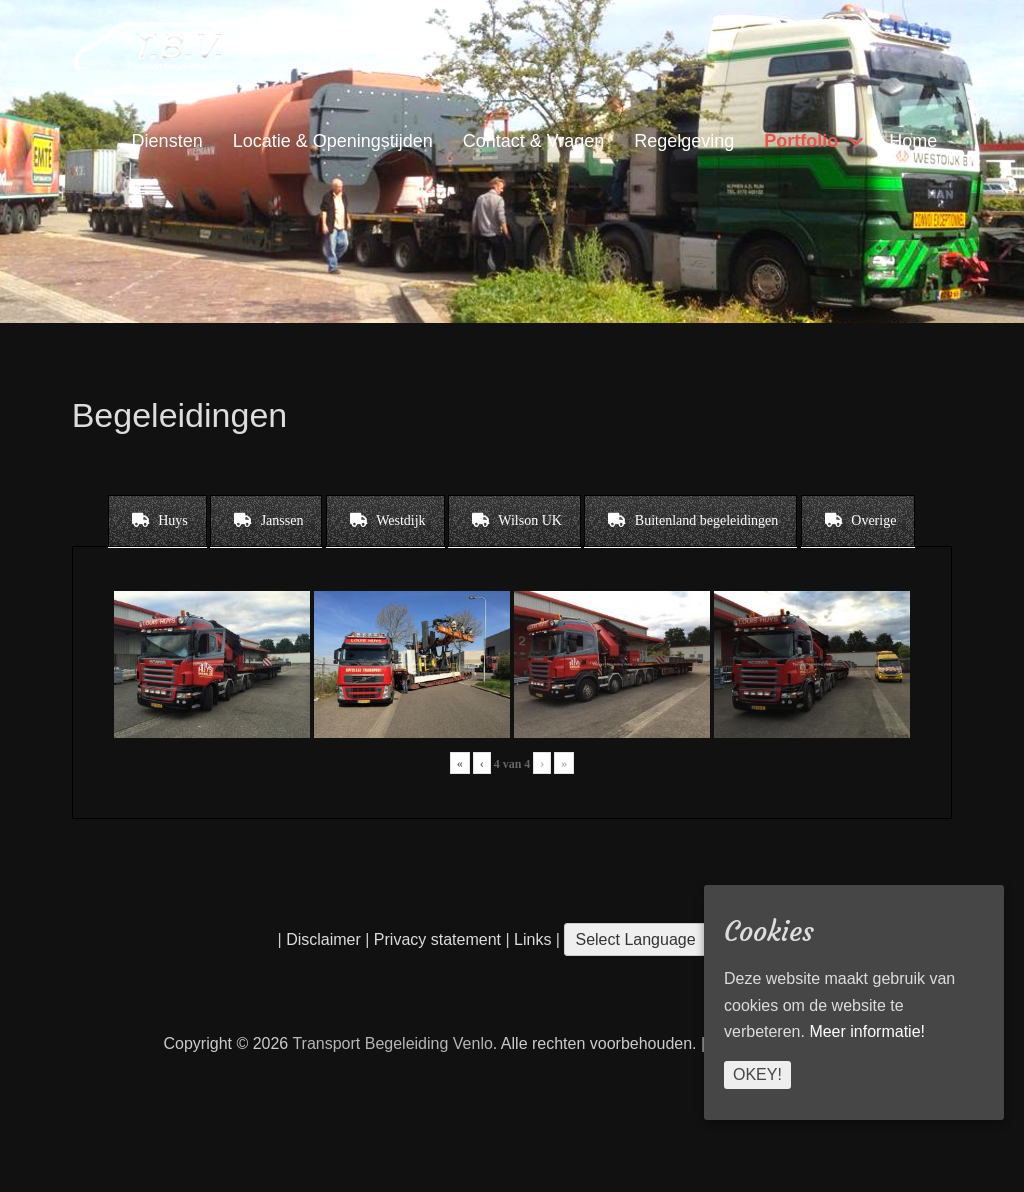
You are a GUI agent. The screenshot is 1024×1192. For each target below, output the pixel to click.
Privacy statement (437, 939)
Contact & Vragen (533, 141)
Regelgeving (684, 141)
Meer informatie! (867, 1031)
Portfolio (801, 141)
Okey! (757, 1074)
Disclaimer (323, 939)
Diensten (167, 141)
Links (531, 939)
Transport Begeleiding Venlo (392, 1043)
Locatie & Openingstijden (333, 141)
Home (913, 141)
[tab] (157, 521)
